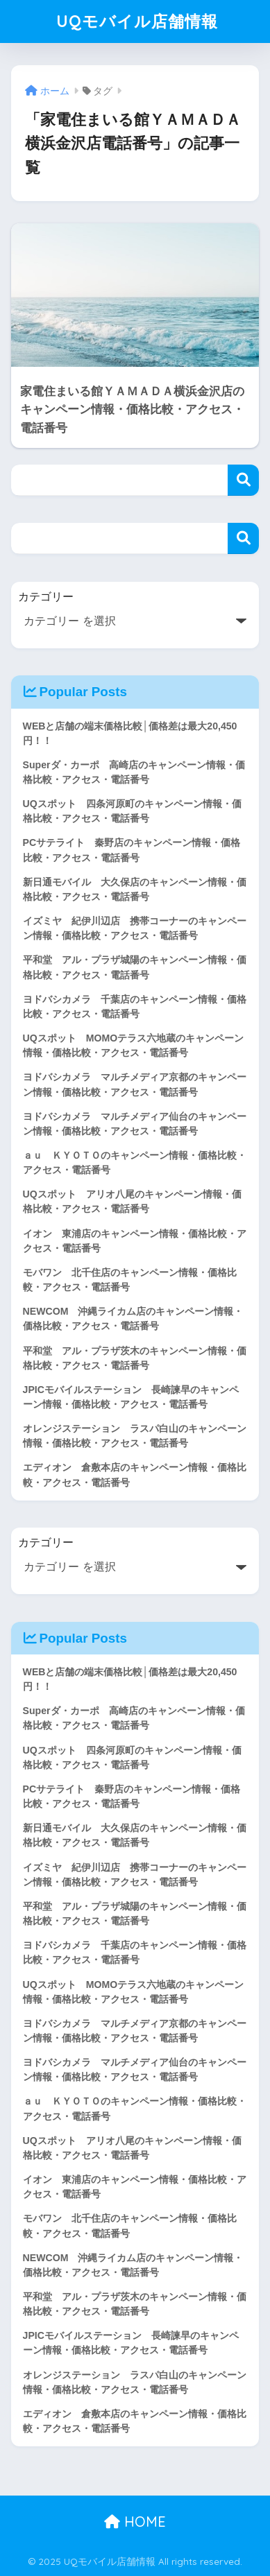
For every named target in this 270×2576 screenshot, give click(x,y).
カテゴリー (46, 597)
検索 (243, 480)
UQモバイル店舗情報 (137, 21)
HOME (135, 2521)
